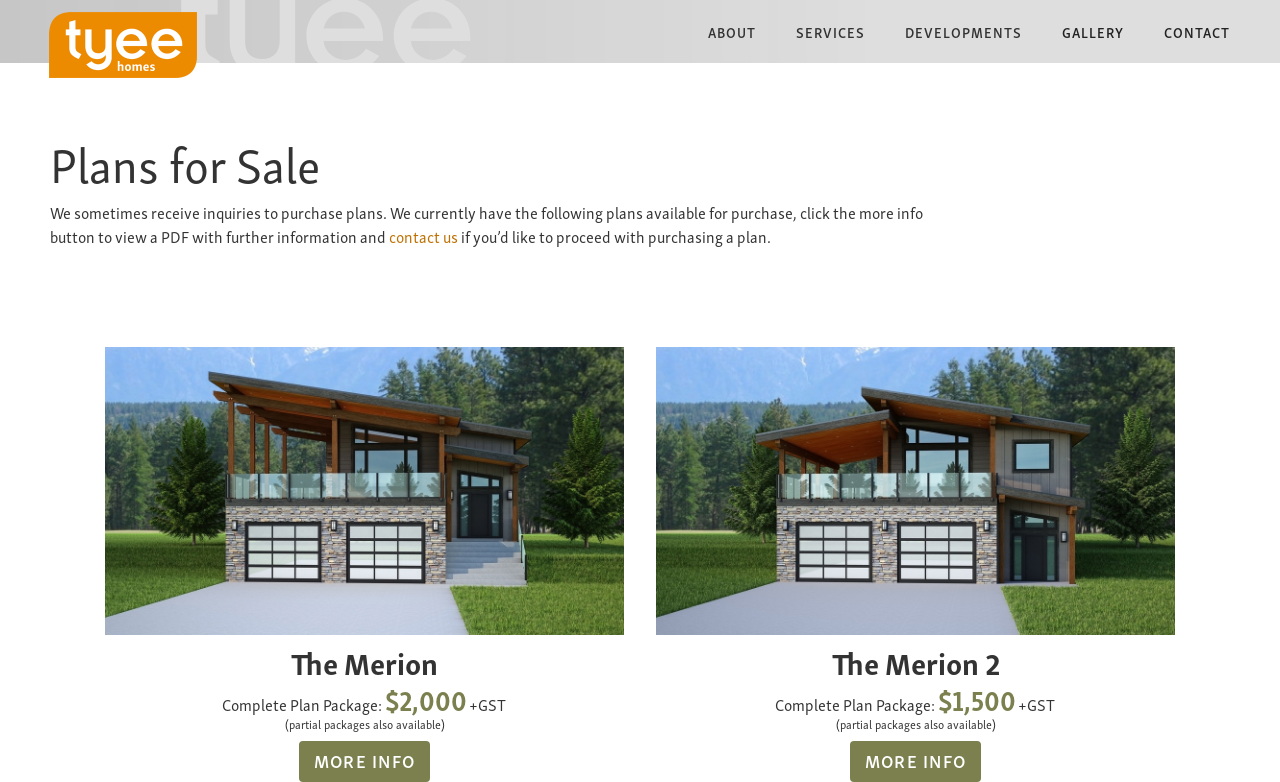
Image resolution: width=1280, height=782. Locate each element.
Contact (1197, 31)
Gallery (1093, 31)
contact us (423, 236)
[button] (732, 31)
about (732, 31)
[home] (123, 45)
